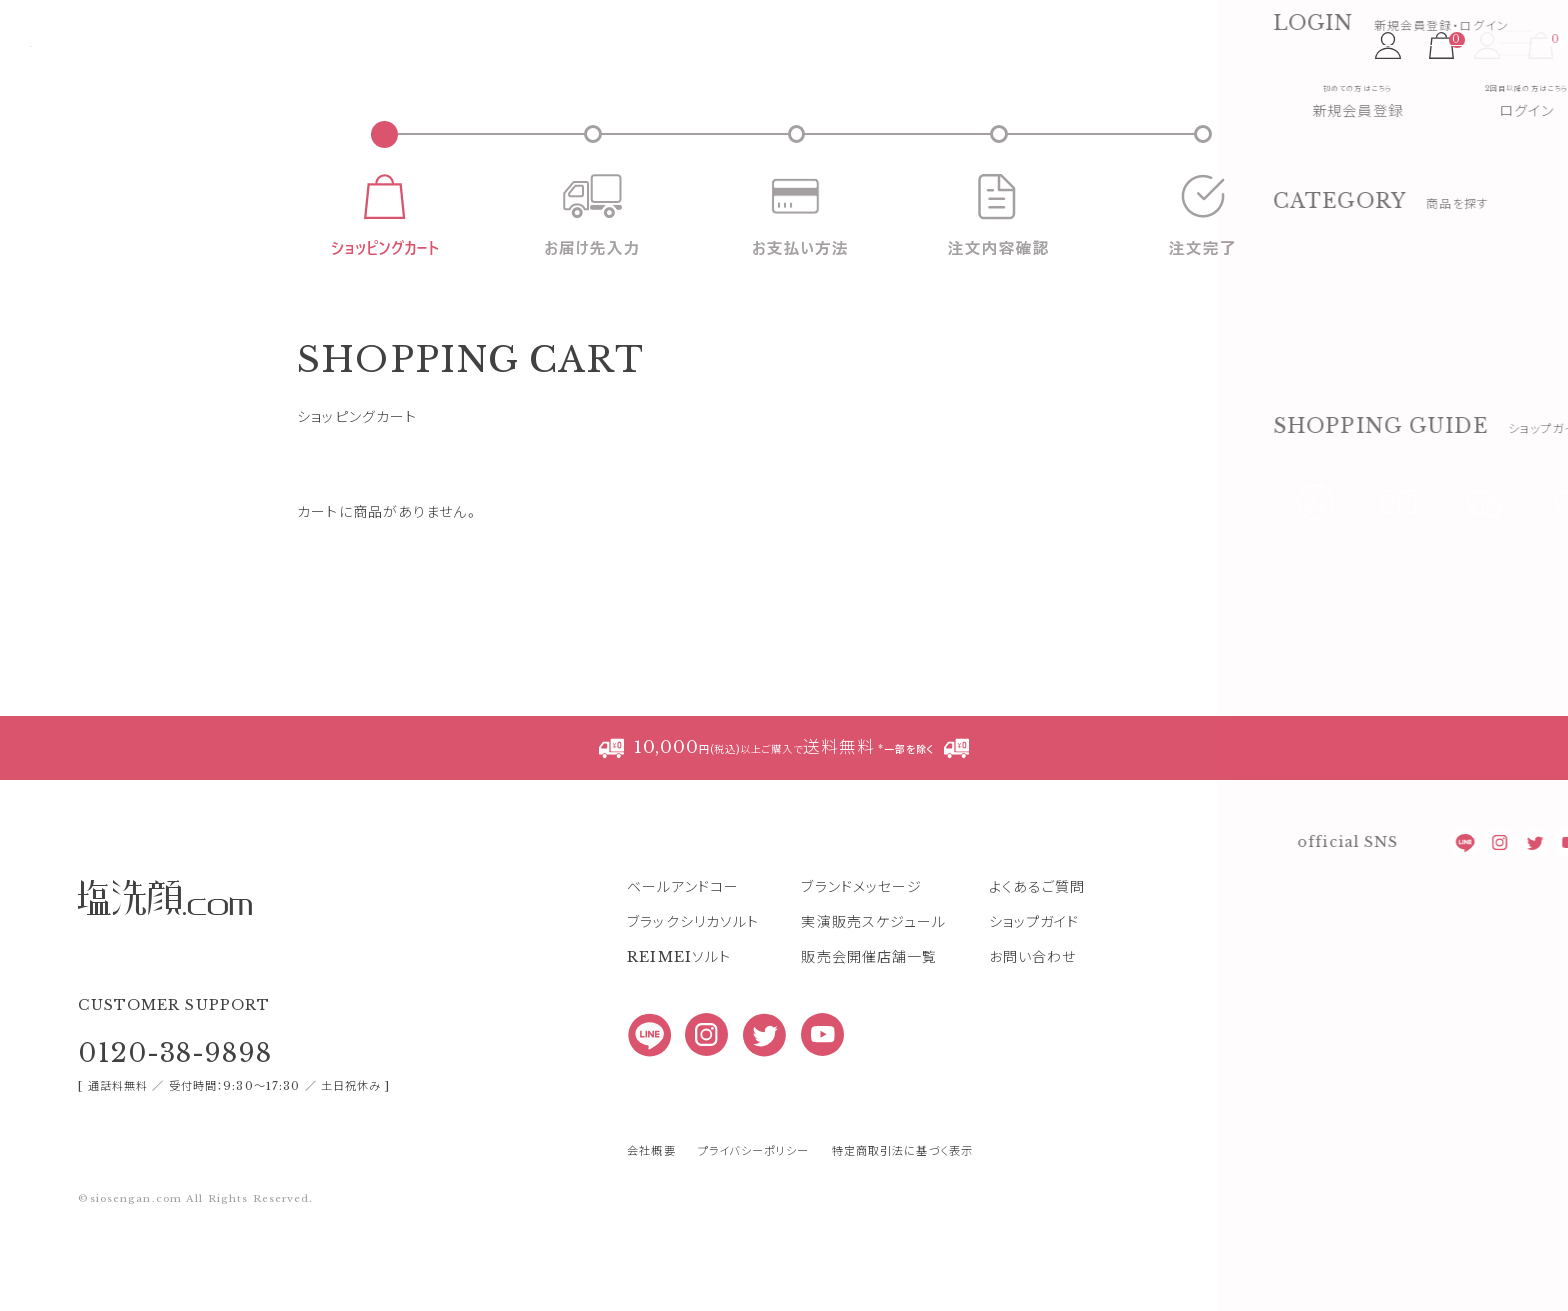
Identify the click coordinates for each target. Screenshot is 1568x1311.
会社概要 (651, 1226)
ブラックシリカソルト (693, 997)
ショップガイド (1034, 997)
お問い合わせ (1033, 1032)
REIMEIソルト (679, 1032)
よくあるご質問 (1037, 962)
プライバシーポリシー (753, 1226)
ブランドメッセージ (861, 962)
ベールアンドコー (683, 962)
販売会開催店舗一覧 (869, 1032)
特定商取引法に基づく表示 (902, 1226)
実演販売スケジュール (873, 997)
